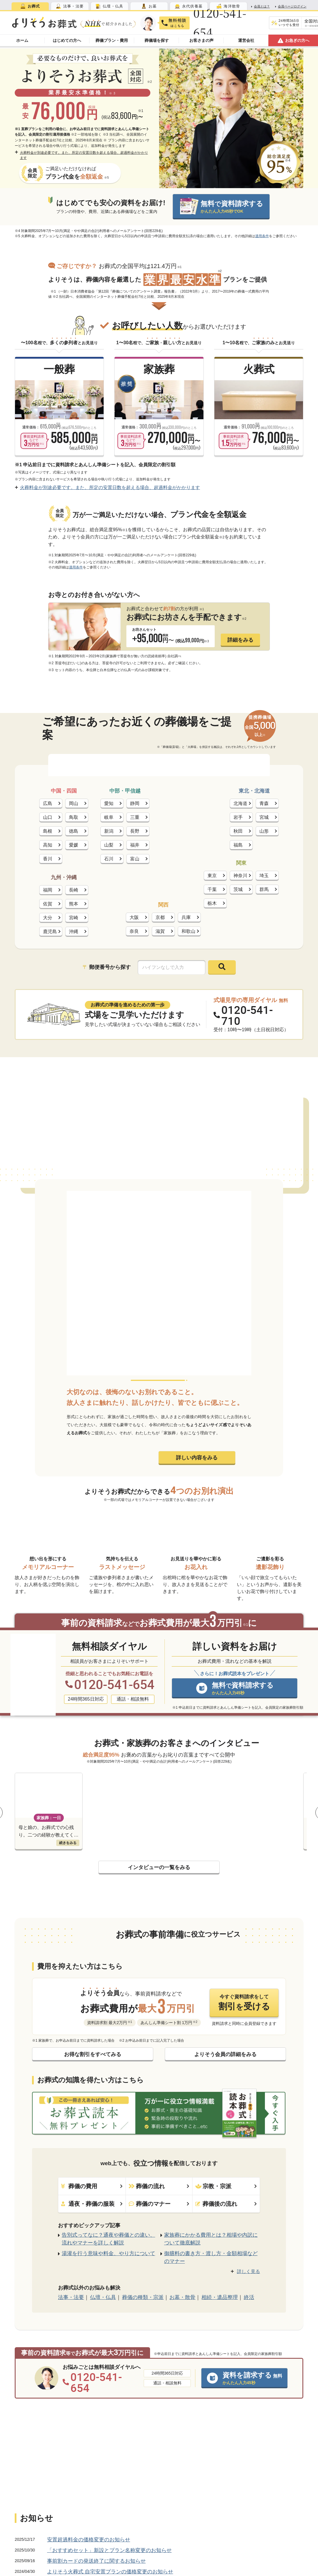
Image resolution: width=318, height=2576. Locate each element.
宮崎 (73, 917)
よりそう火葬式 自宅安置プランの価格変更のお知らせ (110, 2572)
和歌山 (188, 931)
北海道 (240, 803)
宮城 (264, 817)
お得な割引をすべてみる (92, 2054)
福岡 (47, 890)
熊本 (73, 903)
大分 (47, 917)
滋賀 (160, 931)
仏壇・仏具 (103, 2297)
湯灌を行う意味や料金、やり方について (108, 2254)
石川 (108, 858)
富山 (134, 858)
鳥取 (73, 817)
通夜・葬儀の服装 (92, 2204)
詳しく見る (248, 2271)
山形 (264, 831)
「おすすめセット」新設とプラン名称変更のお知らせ (109, 2550)
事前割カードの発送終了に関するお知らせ (96, 2561)
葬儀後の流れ (226, 2204)
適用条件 (262, 236)
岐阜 (108, 817)
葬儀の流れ (159, 2186)
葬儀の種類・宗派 (143, 2297)
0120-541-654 (219, 23)
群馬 (264, 889)
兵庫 (186, 917)
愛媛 (73, 845)
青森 (264, 803)
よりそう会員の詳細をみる (225, 2054)
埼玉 (264, 875)
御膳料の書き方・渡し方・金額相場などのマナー (211, 2257)
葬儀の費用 (92, 2186)
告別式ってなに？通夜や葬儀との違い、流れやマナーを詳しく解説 (108, 2239)
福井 (134, 845)
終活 (249, 2297)
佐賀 (47, 903)
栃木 (212, 903)
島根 (47, 831)
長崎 (73, 890)
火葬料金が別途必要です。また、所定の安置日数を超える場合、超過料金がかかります (81, 155)
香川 (47, 858)
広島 (47, 803)
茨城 (238, 889)
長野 (134, 831)
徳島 (73, 831)
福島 (238, 845)
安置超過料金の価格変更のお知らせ (88, 2540)
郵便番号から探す (107, 967)
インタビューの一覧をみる (159, 1867)
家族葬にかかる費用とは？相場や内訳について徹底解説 (211, 2239)
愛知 (108, 803)
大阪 (134, 917)
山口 (47, 817)
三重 (134, 817)
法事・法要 (71, 2297)
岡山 (73, 803)
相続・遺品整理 (219, 2297)
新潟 (108, 831)
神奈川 (240, 875)
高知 (47, 845)
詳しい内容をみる (197, 1458)
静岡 (134, 803)
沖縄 (73, 931)
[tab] (30, 6)
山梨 (108, 845)
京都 (160, 917)
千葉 (212, 889)
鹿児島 (50, 931)
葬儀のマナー (159, 2204)
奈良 (134, 931)
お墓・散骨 (182, 2297)
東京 (212, 875)
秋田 (238, 831)
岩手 (238, 817)
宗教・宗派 (226, 2186)
